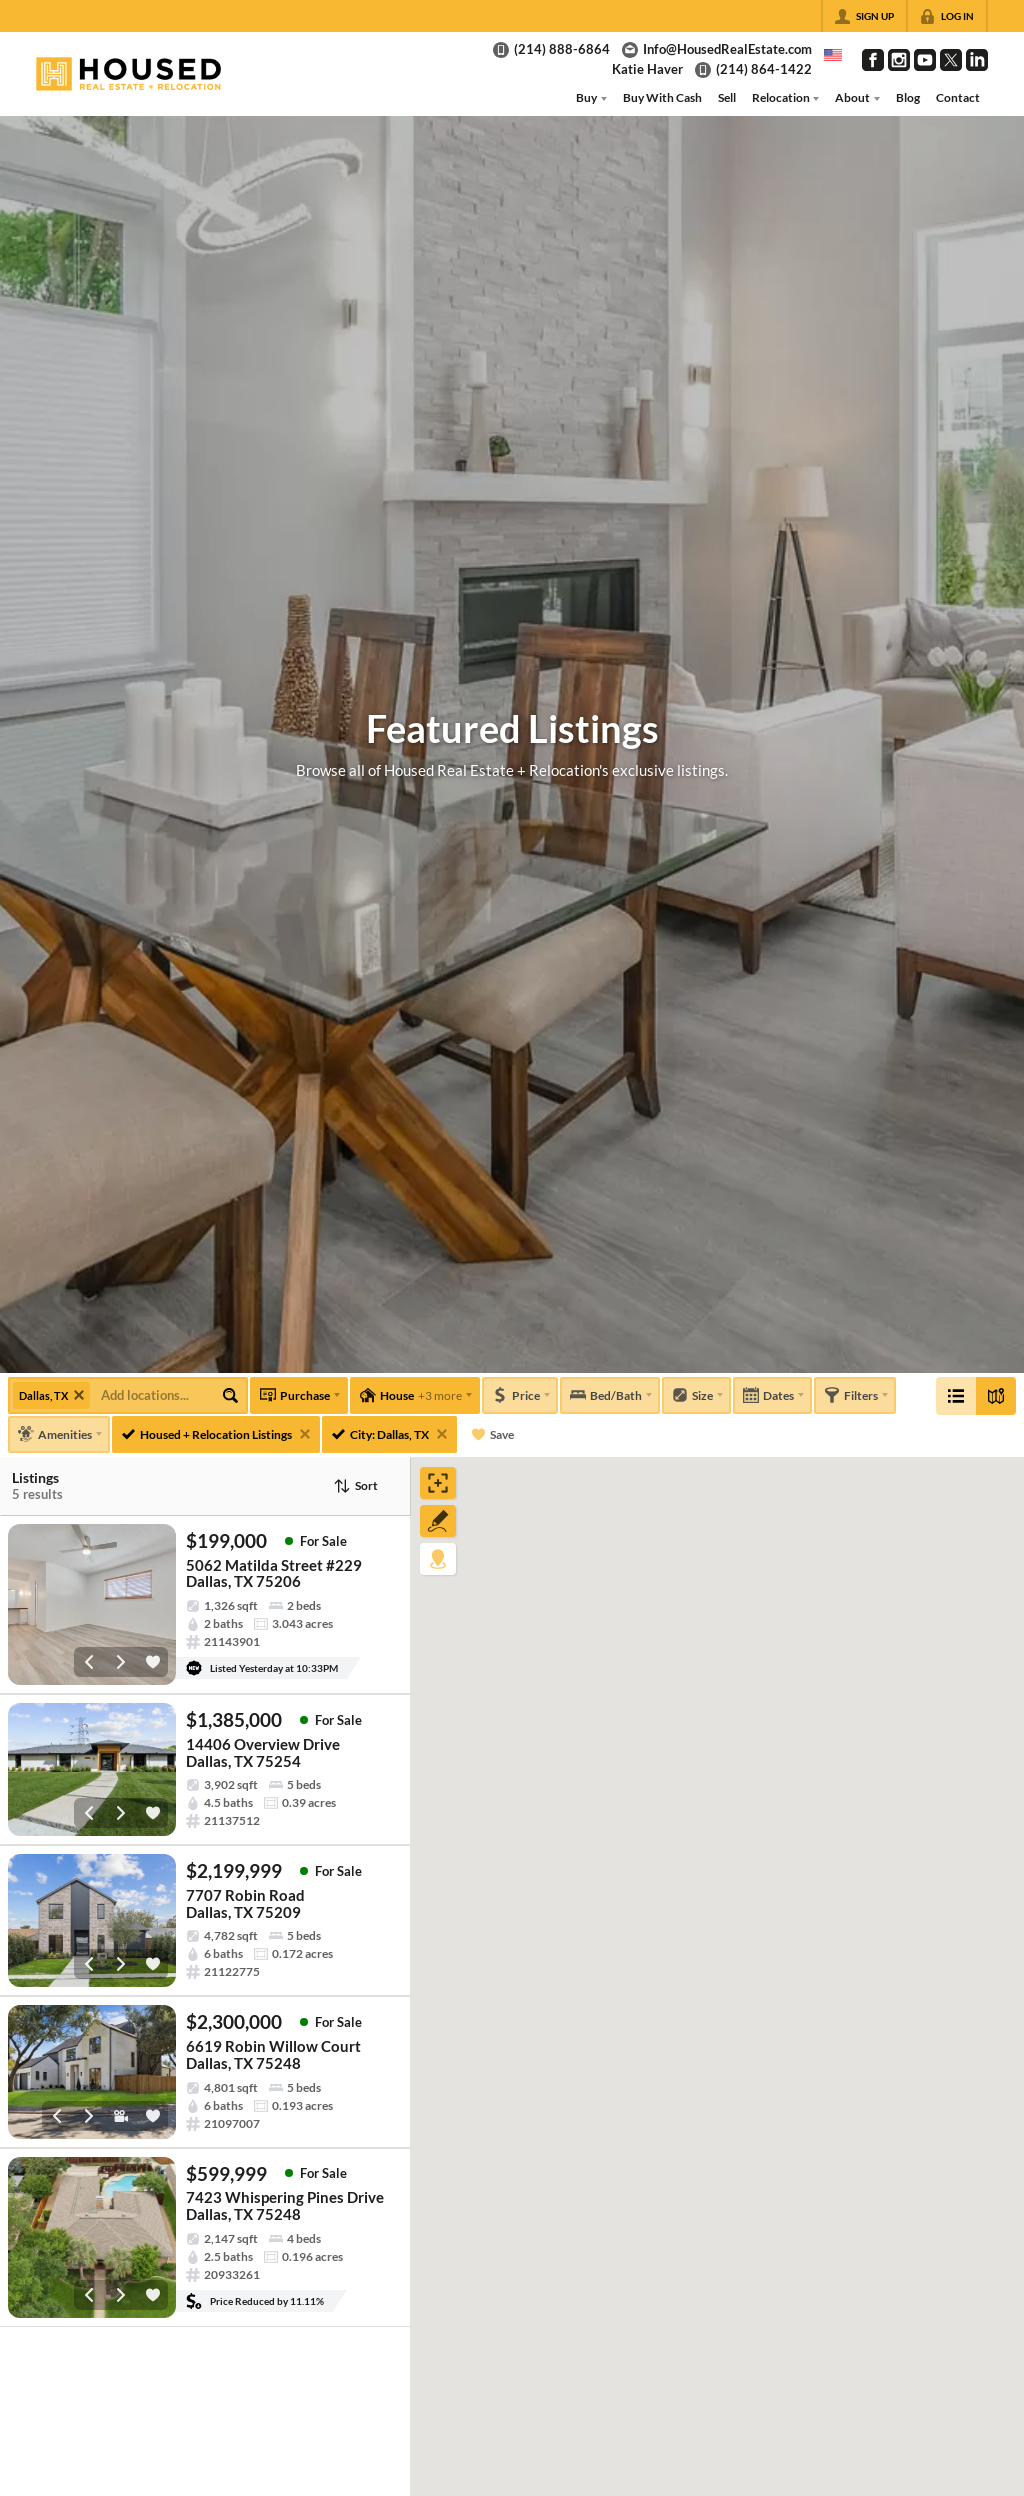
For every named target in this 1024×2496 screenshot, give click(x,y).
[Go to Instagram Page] (899, 60)
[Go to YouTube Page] (925, 60)
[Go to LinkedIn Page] (977, 60)
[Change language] (833, 55)
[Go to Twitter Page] (951, 60)
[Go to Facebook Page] (873, 60)
